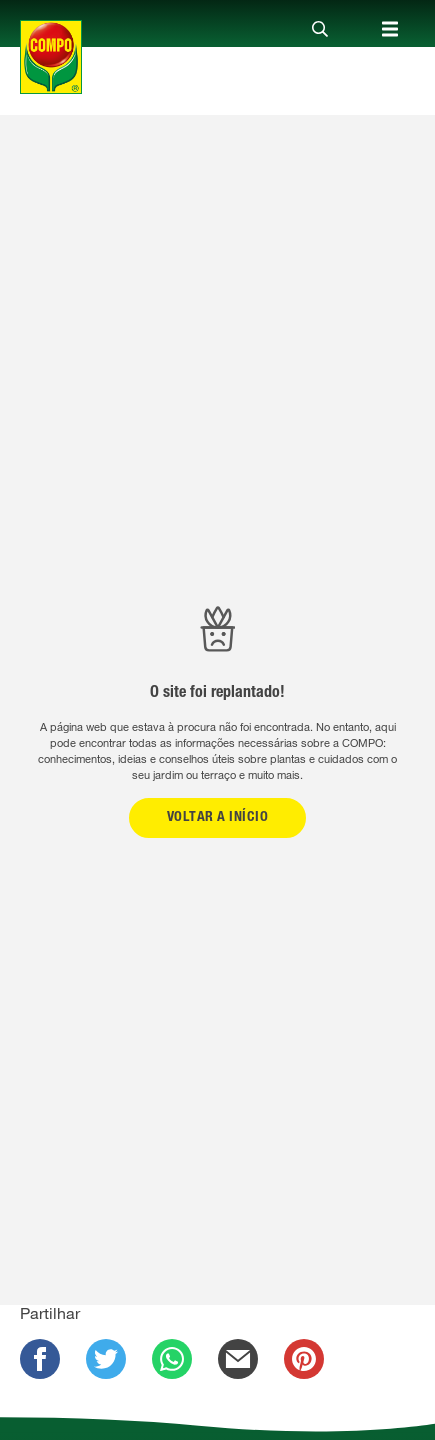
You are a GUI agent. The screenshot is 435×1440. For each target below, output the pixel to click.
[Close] (320, 30)
